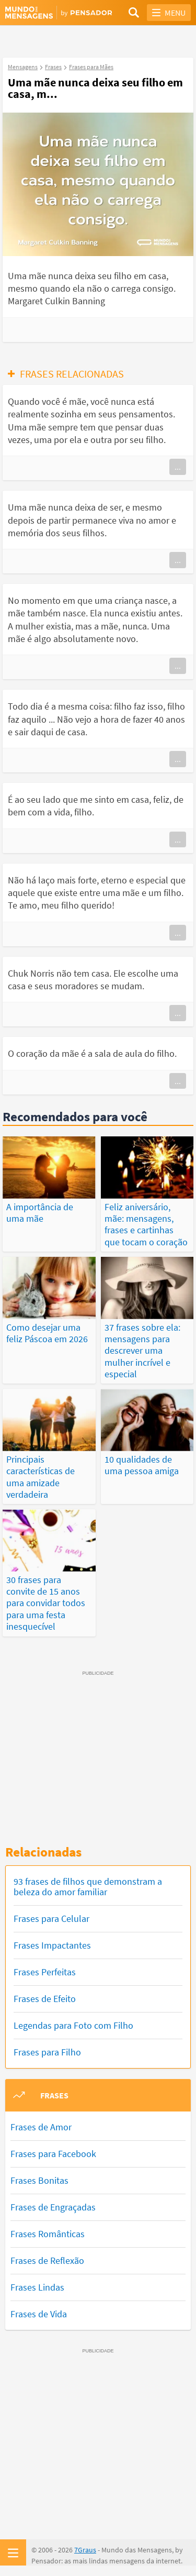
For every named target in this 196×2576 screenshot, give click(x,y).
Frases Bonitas (39, 2180)
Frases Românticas (47, 2234)
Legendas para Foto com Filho (73, 2025)
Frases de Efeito (45, 1999)
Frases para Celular (51, 1918)
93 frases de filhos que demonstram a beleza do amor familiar (88, 1886)
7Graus (85, 2550)
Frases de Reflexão (47, 2260)
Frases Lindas (37, 2287)
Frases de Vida (38, 2314)
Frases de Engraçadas (53, 2207)
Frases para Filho (47, 2052)
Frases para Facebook (53, 2154)
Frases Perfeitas (45, 1972)
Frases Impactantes (52, 1945)
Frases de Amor (41, 2127)
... (178, 466)
